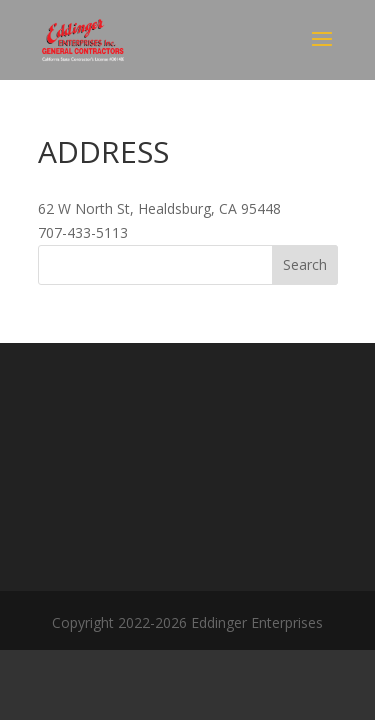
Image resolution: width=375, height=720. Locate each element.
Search (305, 264)
